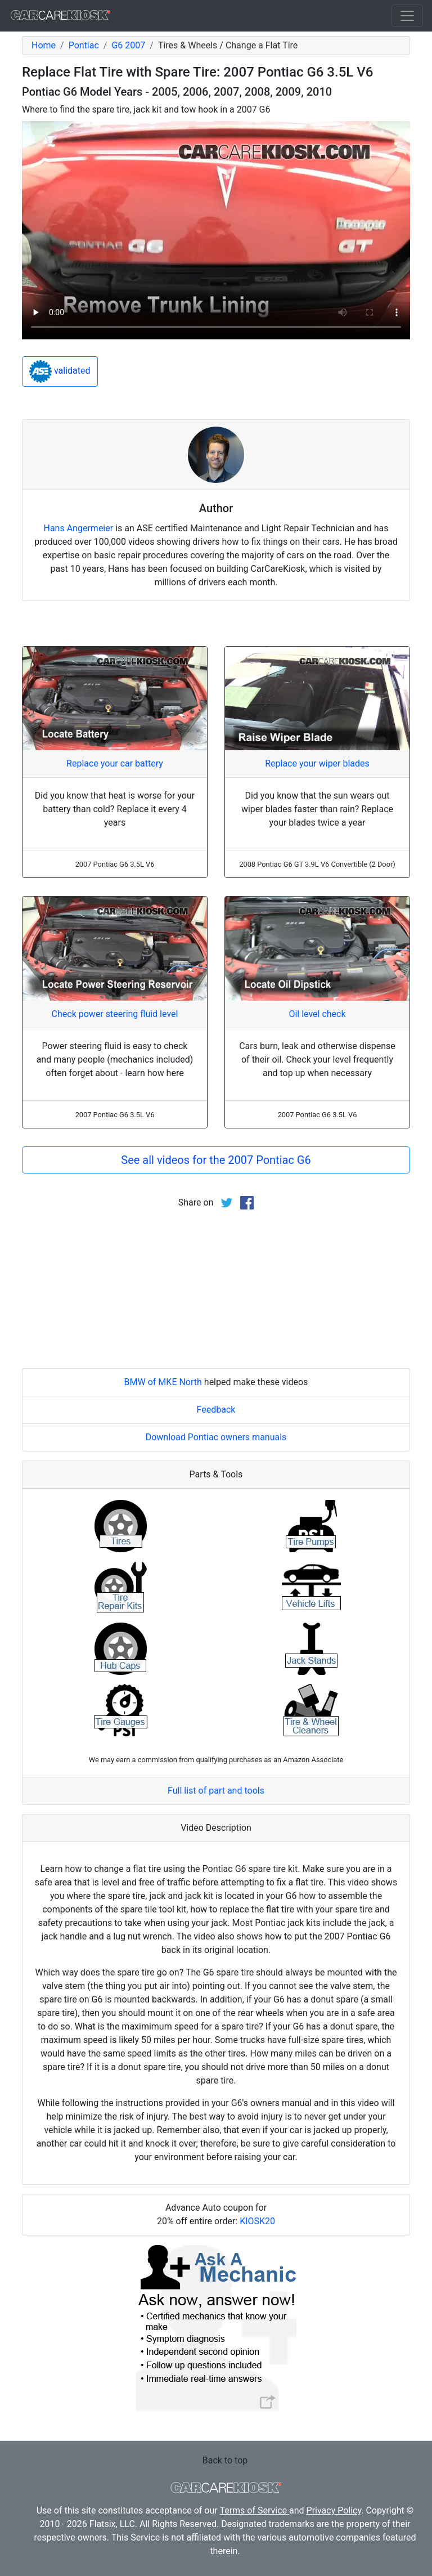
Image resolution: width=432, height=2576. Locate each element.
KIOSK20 (257, 2221)
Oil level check (317, 1014)
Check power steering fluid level (115, 1014)
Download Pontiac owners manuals (216, 1437)
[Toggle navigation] (407, 16)
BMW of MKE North (163, 1382)
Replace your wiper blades (317, 763)
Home (44, 45)
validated (60, 371)
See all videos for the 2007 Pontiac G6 (215, 1160)
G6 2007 (128, 45)
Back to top (225, 2460)
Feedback (216, 1409)
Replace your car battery (114, 763)
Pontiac (84, 45)
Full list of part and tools (216, 1790)
